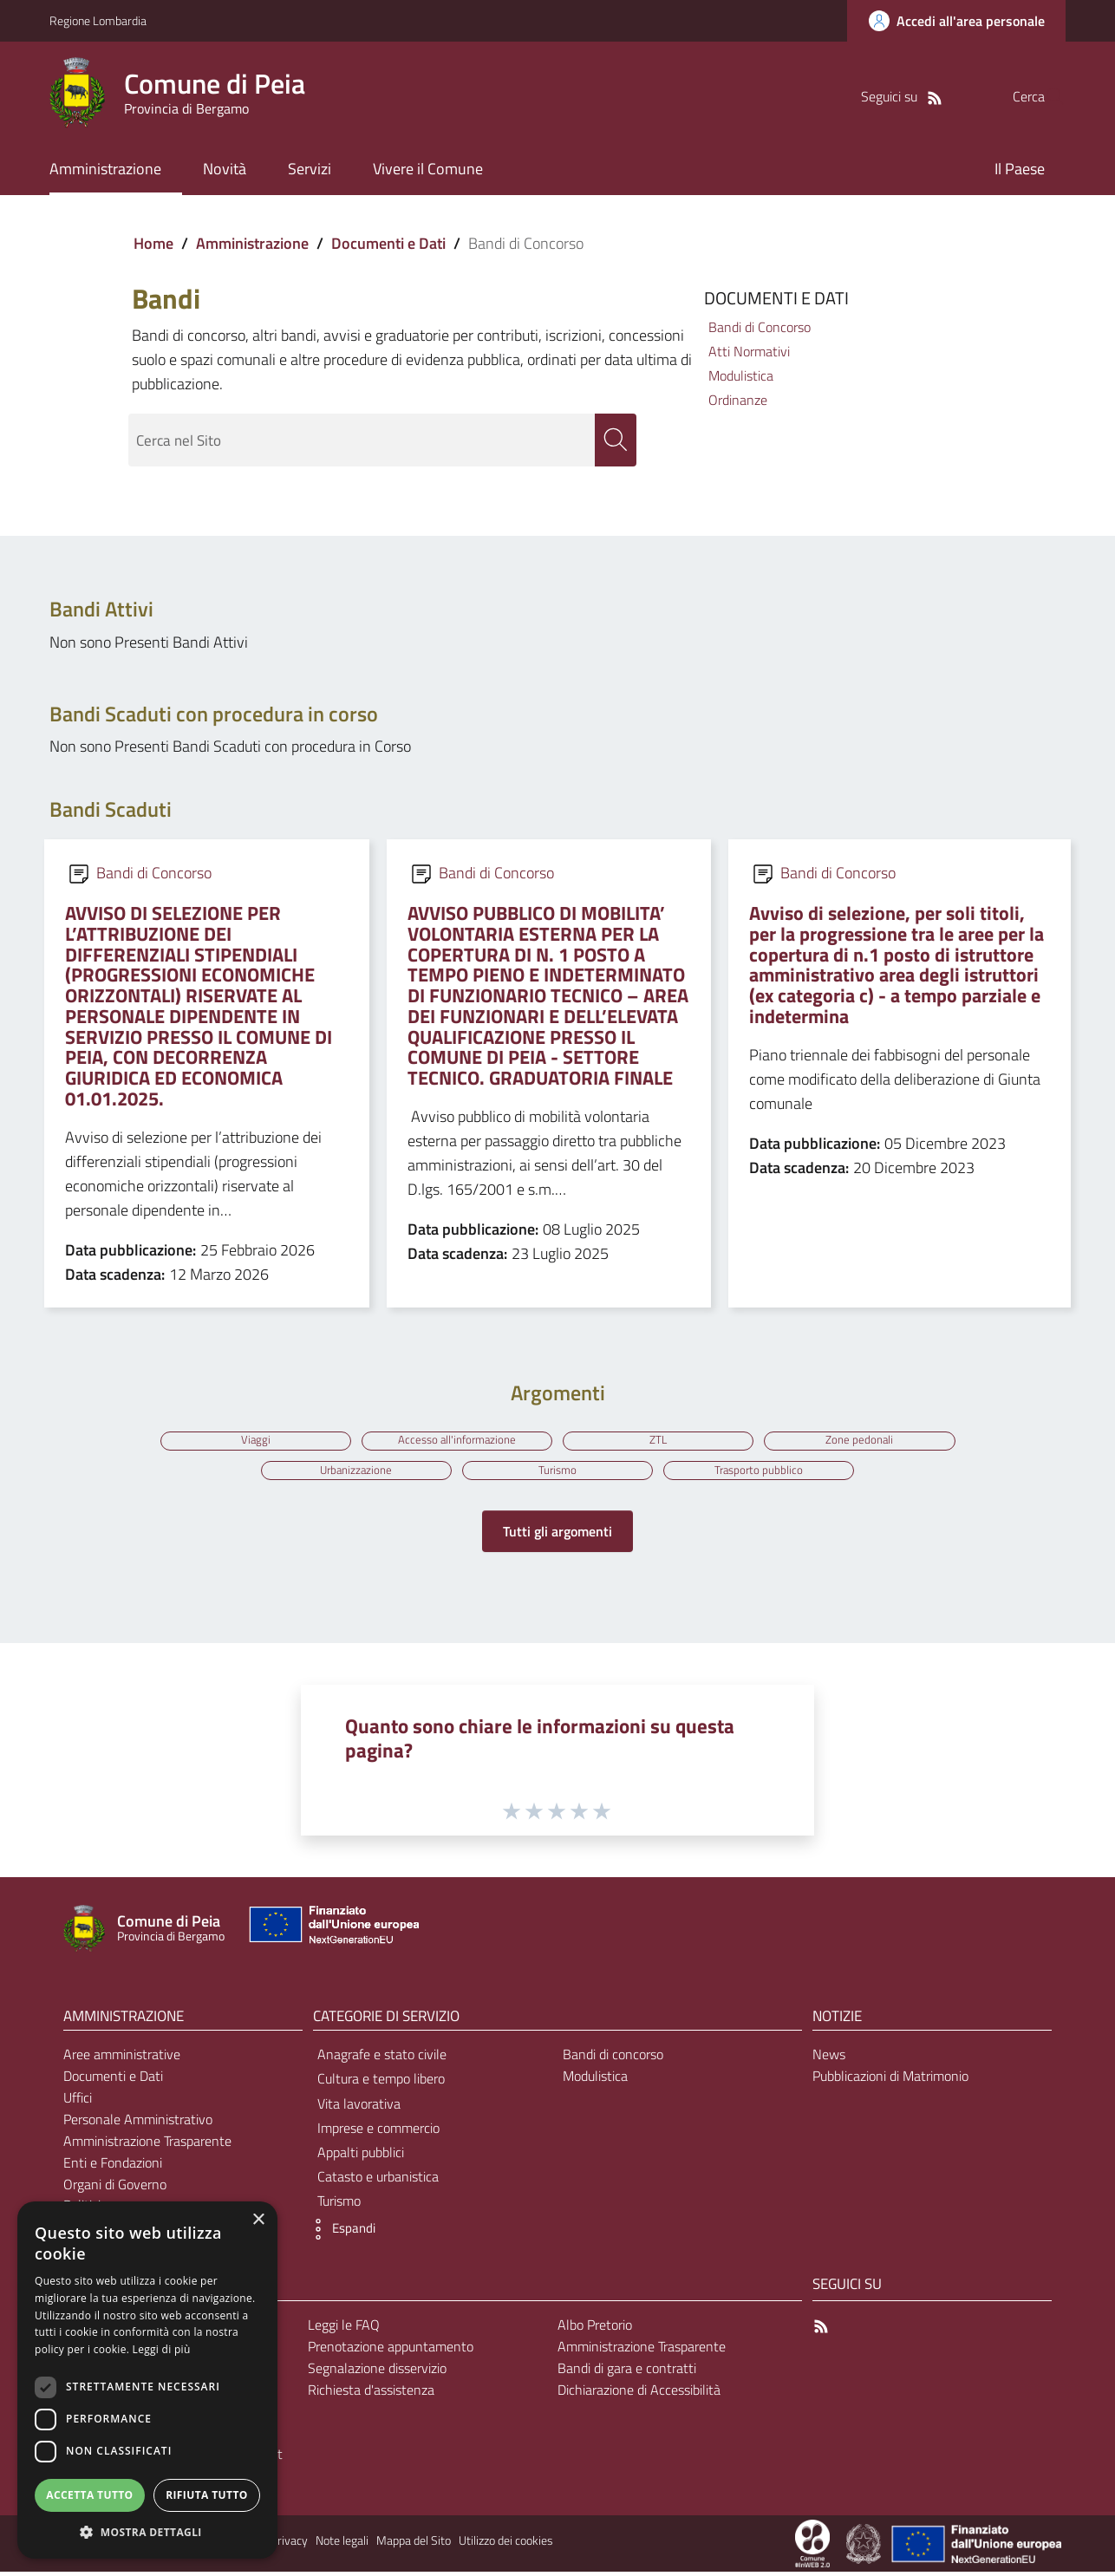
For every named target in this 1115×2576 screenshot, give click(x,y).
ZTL (659, 1440)
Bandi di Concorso (759, 326)
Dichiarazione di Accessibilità (639, 2394)
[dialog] (147, 2380)
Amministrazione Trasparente (147, 2145)
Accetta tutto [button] (89, 2495)
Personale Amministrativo (137, 2123)
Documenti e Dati (388, 243)
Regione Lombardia (98, 20)
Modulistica (740, 375)
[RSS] (900, 96)
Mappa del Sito (413, 2544)
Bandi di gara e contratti (627, 2372)
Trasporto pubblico (762, 1472)
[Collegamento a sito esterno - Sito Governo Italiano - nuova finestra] (865, 2546)
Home (153, 243)
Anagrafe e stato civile (382, 2058)
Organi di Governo (114, 2188)
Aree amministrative (121, 2058)
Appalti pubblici (360, 2156)
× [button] (257, 2220)
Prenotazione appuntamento (390, 2350)
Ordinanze (737, 399)
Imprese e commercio (378, 2132)
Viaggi (251, 1440)
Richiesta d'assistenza (371, 2394)
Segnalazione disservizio (377, 2372)
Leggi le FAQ (344, 2328)
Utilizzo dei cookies (506, 2544)
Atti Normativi (749, 351)
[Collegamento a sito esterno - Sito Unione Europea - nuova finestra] (332, 1933)
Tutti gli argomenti (557, 1535)
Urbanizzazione (353, 1472)
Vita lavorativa (359, 2107)
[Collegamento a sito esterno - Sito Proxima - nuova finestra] (812, 2546)
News (828, 2058)
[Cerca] (1045, 96)
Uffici (77, 2101)
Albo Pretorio (595, 2328)
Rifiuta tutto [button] (207, 2495)
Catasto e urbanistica (378, 2180)
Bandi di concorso (613, 2058)
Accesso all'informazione (456, 1440)
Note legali (342, 2544)
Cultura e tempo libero (381, 2082)
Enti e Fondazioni (112, 2166)
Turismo (558, 1472)
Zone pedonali (864, 1440)
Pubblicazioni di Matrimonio (890, 2080)
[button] (339, 2233)
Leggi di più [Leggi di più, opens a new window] (162, 2349)
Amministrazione (252, 243)
